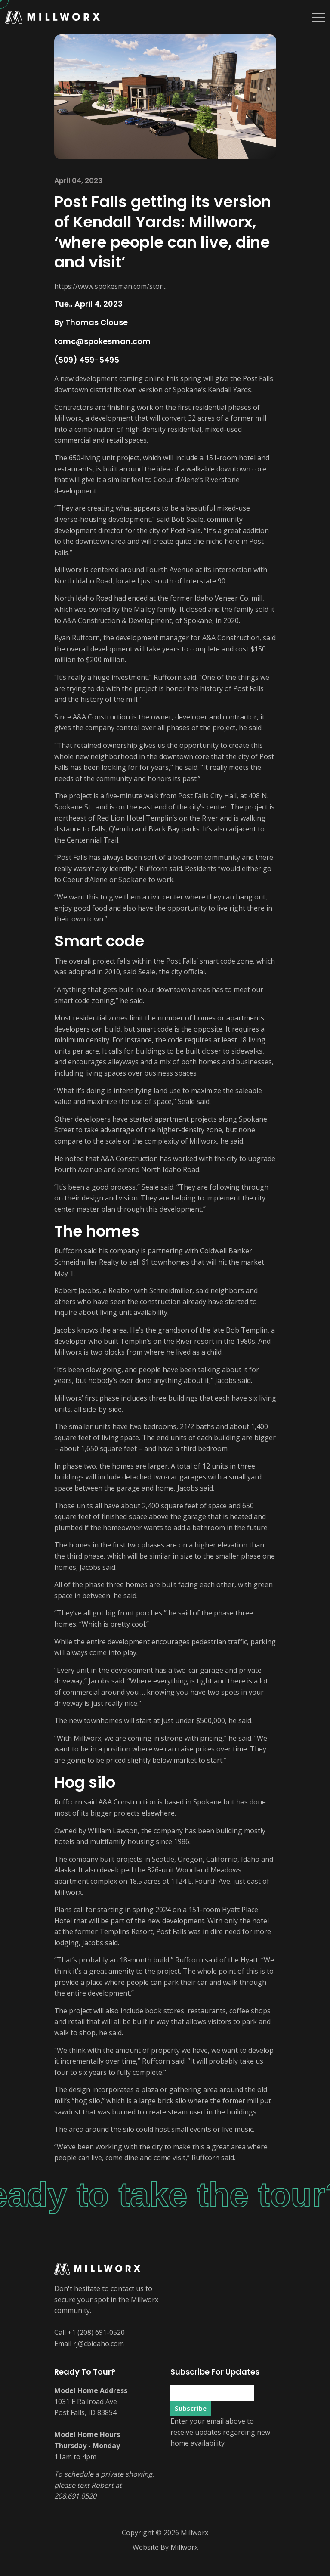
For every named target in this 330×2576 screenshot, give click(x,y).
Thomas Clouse (97, 322)
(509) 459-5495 (86, 359)
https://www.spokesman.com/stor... (110, 286)
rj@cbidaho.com (98, 2343)
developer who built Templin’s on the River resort (134, 1341)
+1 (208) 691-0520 (96, 2332)
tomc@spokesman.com (102, 341)
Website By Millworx (165, 2547)
